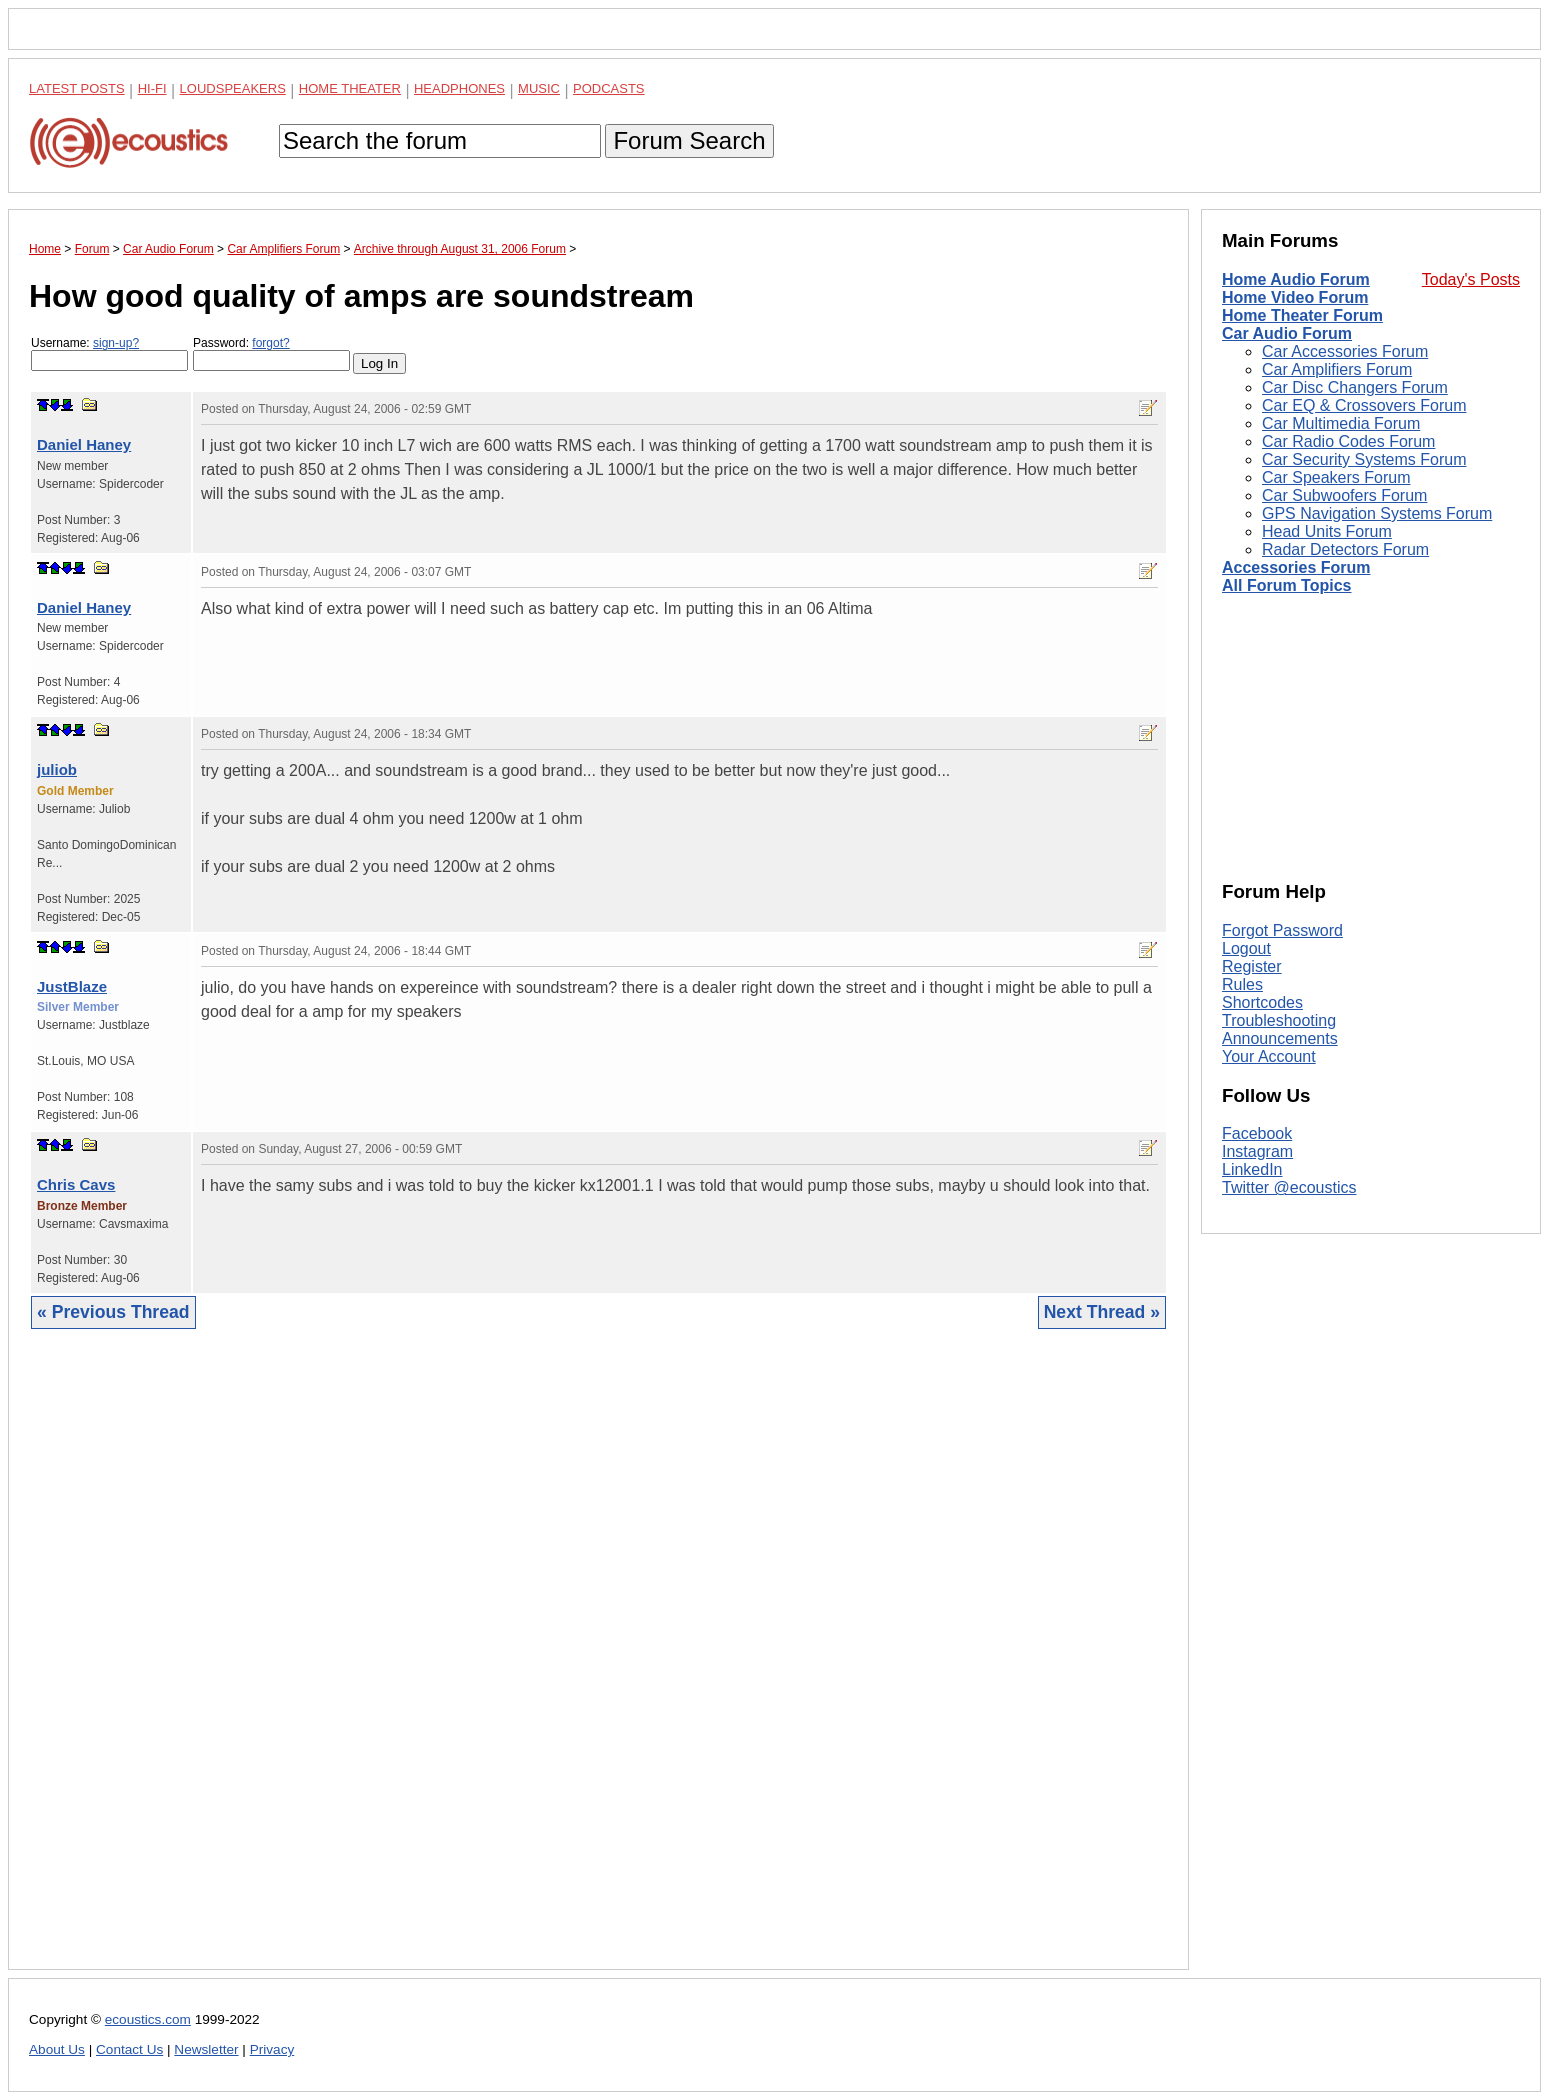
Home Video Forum (1295, 297)
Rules (1242, 984)
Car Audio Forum (1287, 333)
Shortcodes (1262, 1002)
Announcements (1280, 1038)
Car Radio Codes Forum (1348, 441)
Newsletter (206, 2049)
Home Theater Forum (1302, 315)
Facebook (1257, 1133)
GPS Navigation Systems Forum (1377, 513)
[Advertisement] (598, 1664)
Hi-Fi (152, 88)
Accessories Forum (1296, 567)
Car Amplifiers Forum (1337, 369)
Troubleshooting (1279, 1020)
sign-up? (116, 343)
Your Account (1269, 1056)
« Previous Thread (113, 1312)
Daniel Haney (84, 444)
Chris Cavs (76, 1184)
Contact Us (129, 2049)
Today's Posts (1471, 279)
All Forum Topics (1286, 585)
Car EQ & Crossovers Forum (1364, 405)
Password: (271, 353)
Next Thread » (1102, 1312)
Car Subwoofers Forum (1344, 495)
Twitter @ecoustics (1289, 1187)
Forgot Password (1282, 930)
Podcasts (609, 88)
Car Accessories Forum (1345, 351)
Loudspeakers (233, 88)
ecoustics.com (148, 2019)
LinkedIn (1252, 1169)
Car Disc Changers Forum (1355, 387)
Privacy (272, 2049)
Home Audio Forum (1296, 279)
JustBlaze (72, 986)
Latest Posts (77, 88)
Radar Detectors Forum (1345, 549)
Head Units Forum (1327, 531)
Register (1252, 966)
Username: (109, 353)
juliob (57, 769)
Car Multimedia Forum (1341, 423)
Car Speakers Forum (1336, 477)
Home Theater (350, 88)
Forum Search (689, 140)
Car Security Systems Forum (1364, 459)
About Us (57, 2049)
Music (539, 88)
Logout (1246, 948)
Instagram (1257, 1151)
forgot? (270, 343)
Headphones (459, 88)
